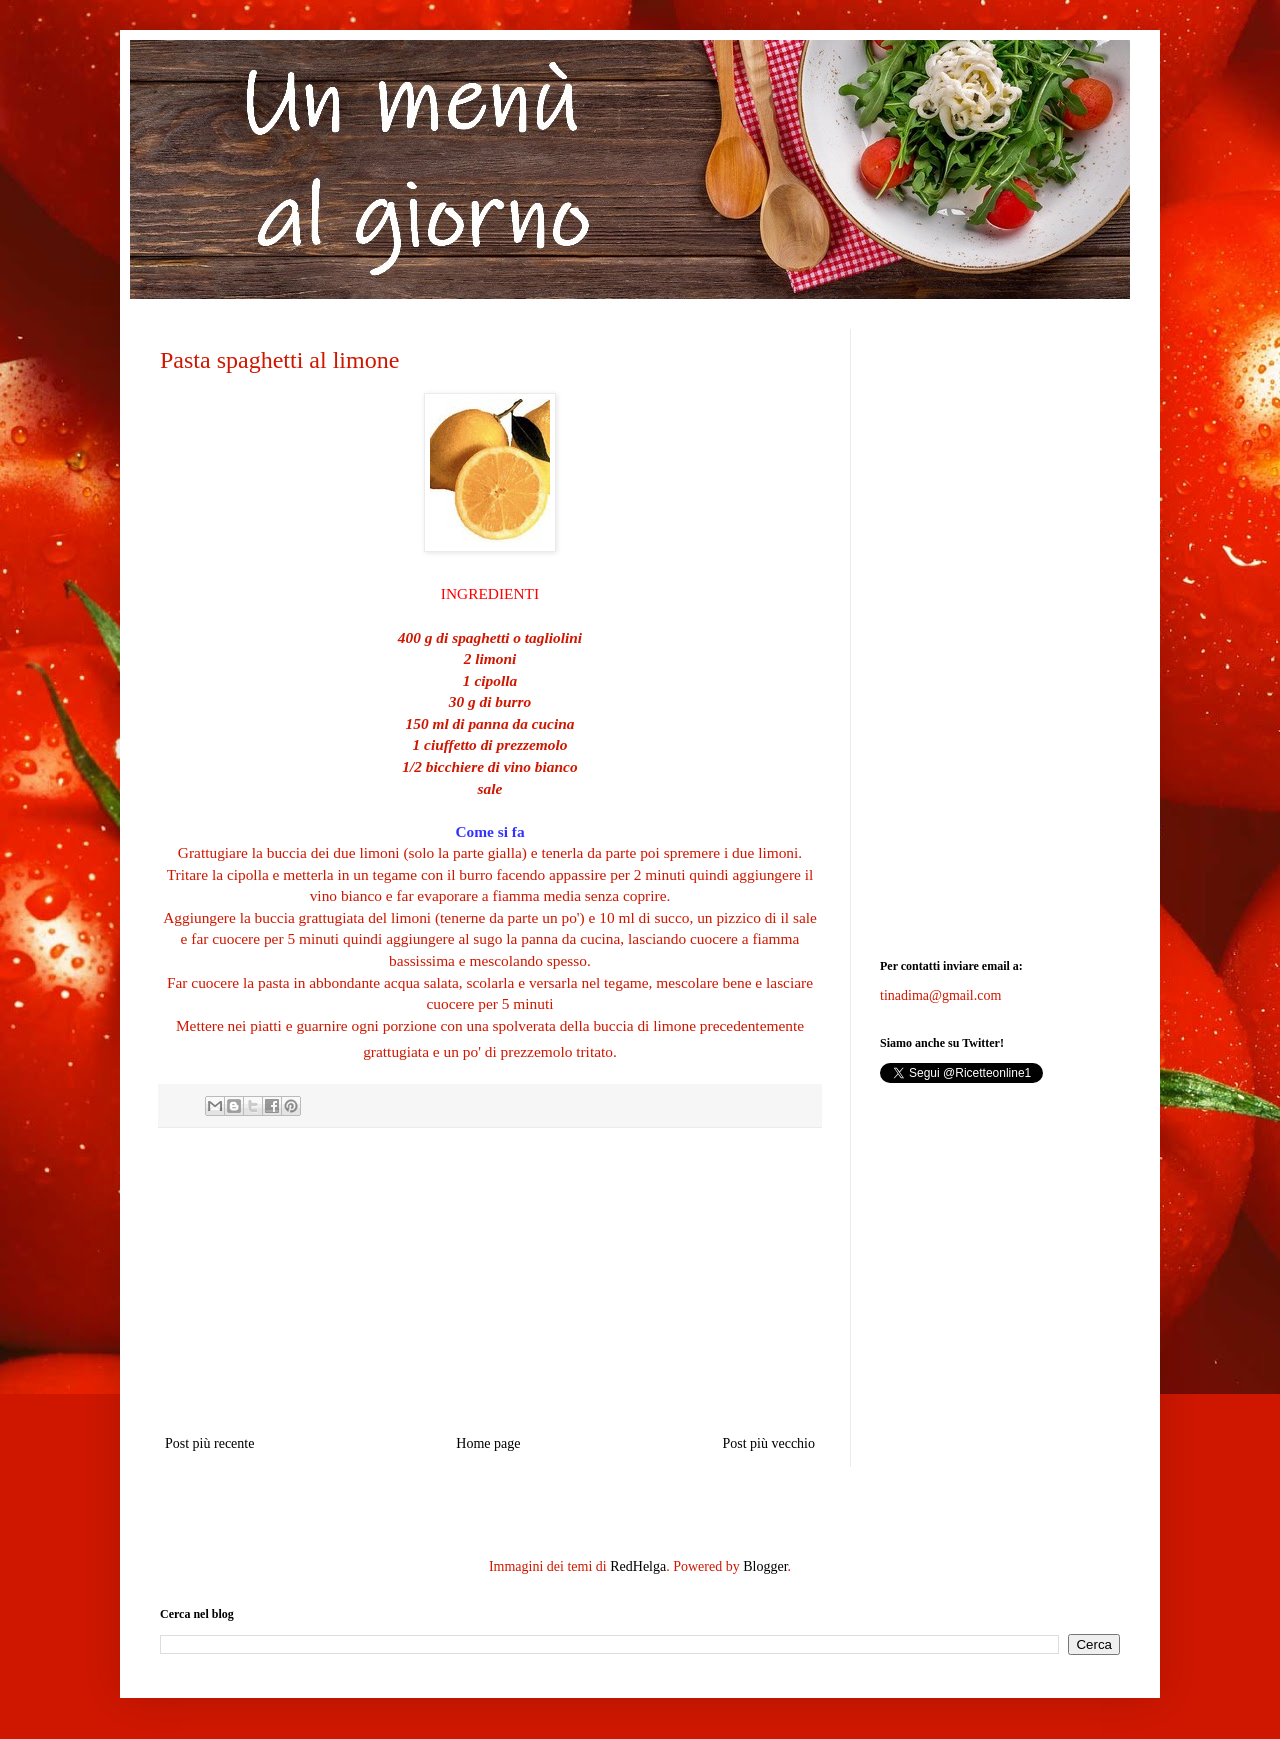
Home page (488, 1443)
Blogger (765, 1566)
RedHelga (638, 1566)
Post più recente (209, 1443)
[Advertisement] (490, 1281)
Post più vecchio (768, 1443)
